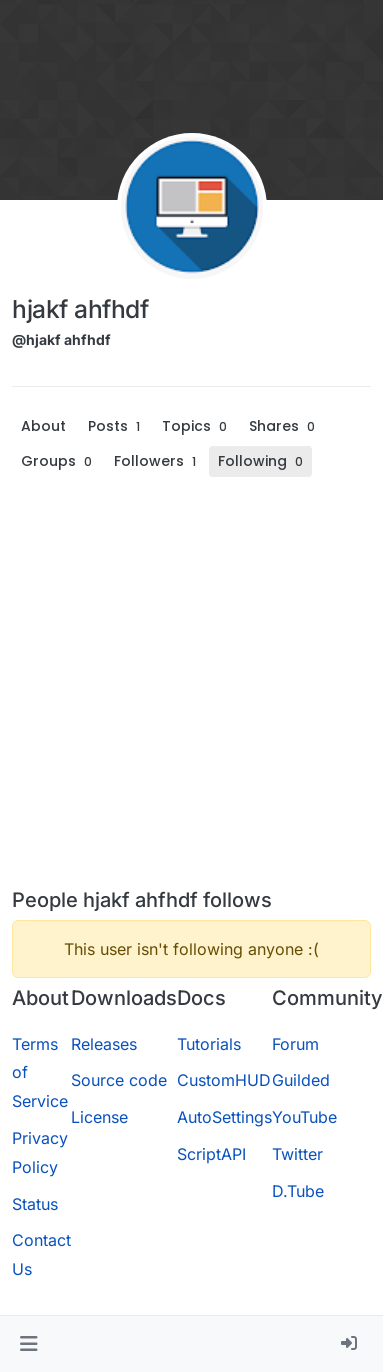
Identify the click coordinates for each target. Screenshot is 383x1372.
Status (35, 1204)
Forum (295, 1044)
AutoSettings (224, 1117)
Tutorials (209, 1044)
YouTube (304, 1117)
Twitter (297, 1154)
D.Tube (298, 1191)
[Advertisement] (187, 690)
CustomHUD (224, 1080)
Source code (119, 1080)
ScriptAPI (211, 1154)
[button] (28, 1344)
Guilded (301, 1080)
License (99, 1117)
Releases (104, 1044)
